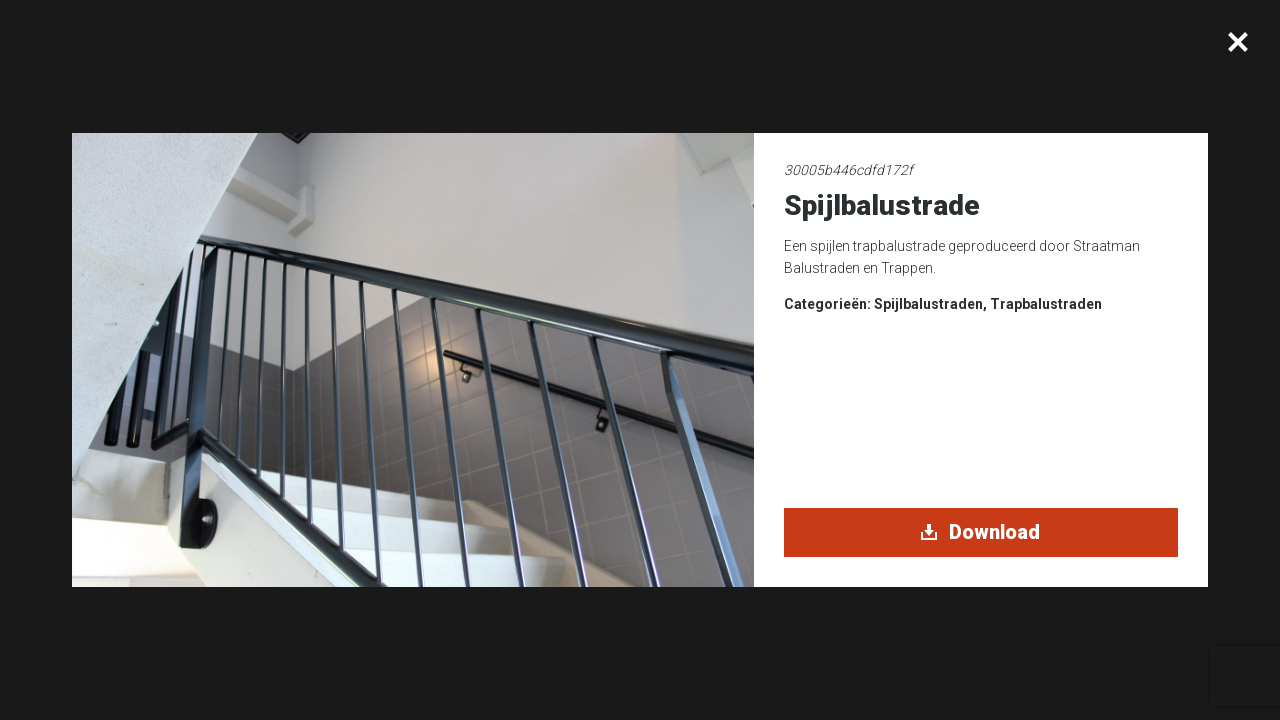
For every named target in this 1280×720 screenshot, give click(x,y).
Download (980, 532)
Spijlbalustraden (928, 304)
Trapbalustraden (1046, 304)
